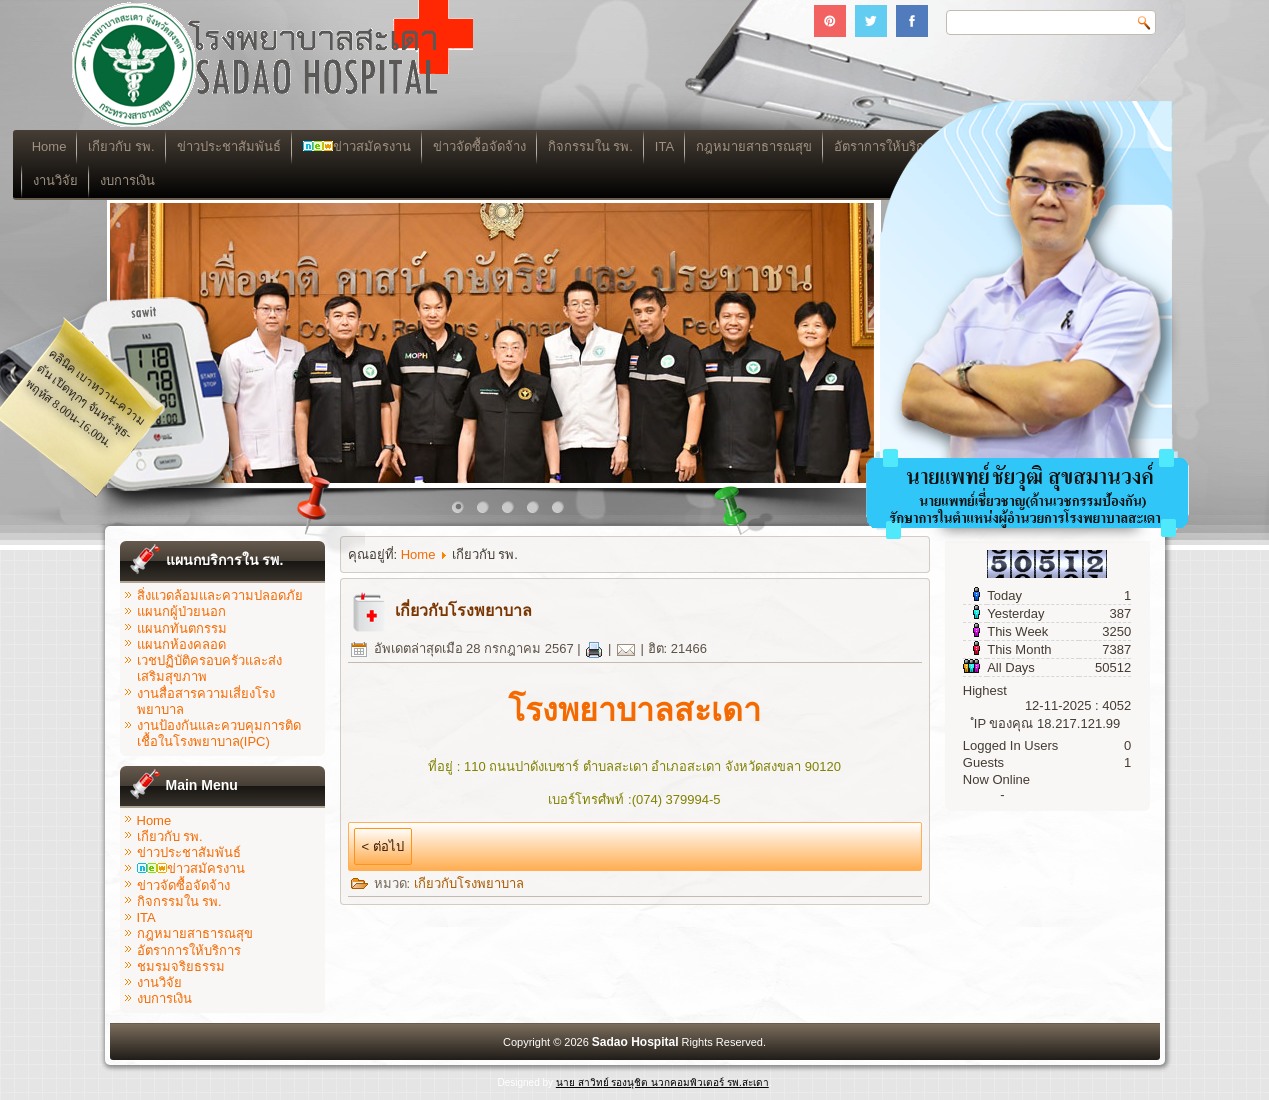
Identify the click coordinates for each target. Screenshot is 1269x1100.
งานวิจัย (147, 180)
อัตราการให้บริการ (189, 950)
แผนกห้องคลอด (181, 644)
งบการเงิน (219, 180)
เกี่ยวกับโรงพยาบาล (463, 610)
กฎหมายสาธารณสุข (195, 933)
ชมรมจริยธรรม (181, 966)
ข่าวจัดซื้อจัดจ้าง (570, 146)
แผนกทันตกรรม (182, 628)
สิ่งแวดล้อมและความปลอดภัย (220, 595)
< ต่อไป (383, 846)
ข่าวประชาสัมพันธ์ (320, 146)
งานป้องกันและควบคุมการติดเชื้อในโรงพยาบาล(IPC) (219, 733)
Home (141, 146)
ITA (756, 146)
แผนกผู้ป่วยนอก (181, 611)
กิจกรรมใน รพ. (681, 146)
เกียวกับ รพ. (213, 146)
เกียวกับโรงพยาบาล (469, 883)
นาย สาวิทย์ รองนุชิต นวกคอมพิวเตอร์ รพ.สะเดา (662, 1082)
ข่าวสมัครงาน (448, 146)
